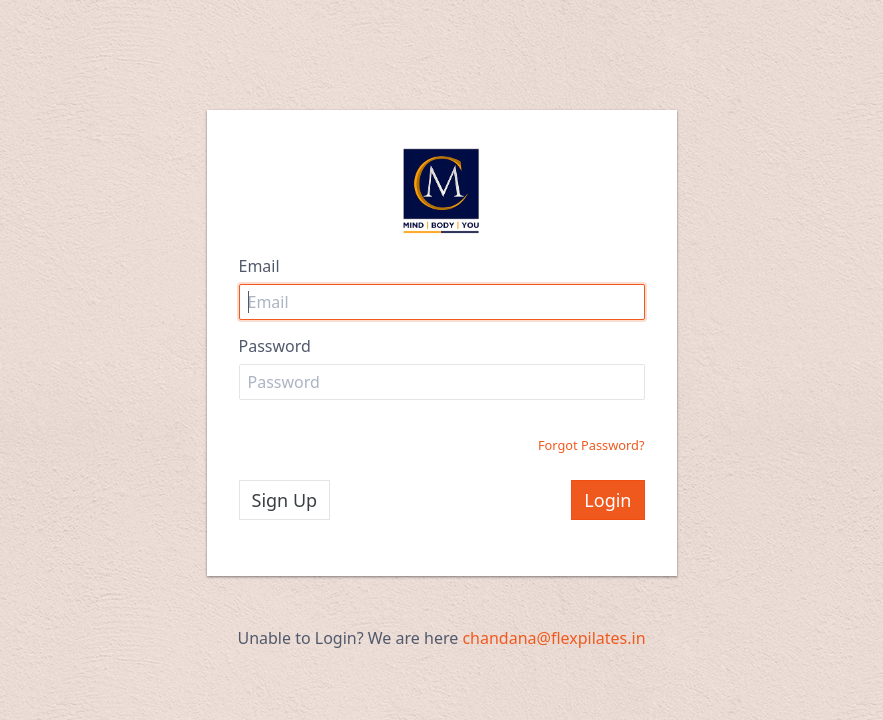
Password (275, 346)
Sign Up (285, 500)
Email (259, 266)
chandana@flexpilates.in (553, 638)
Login (607, 500)
